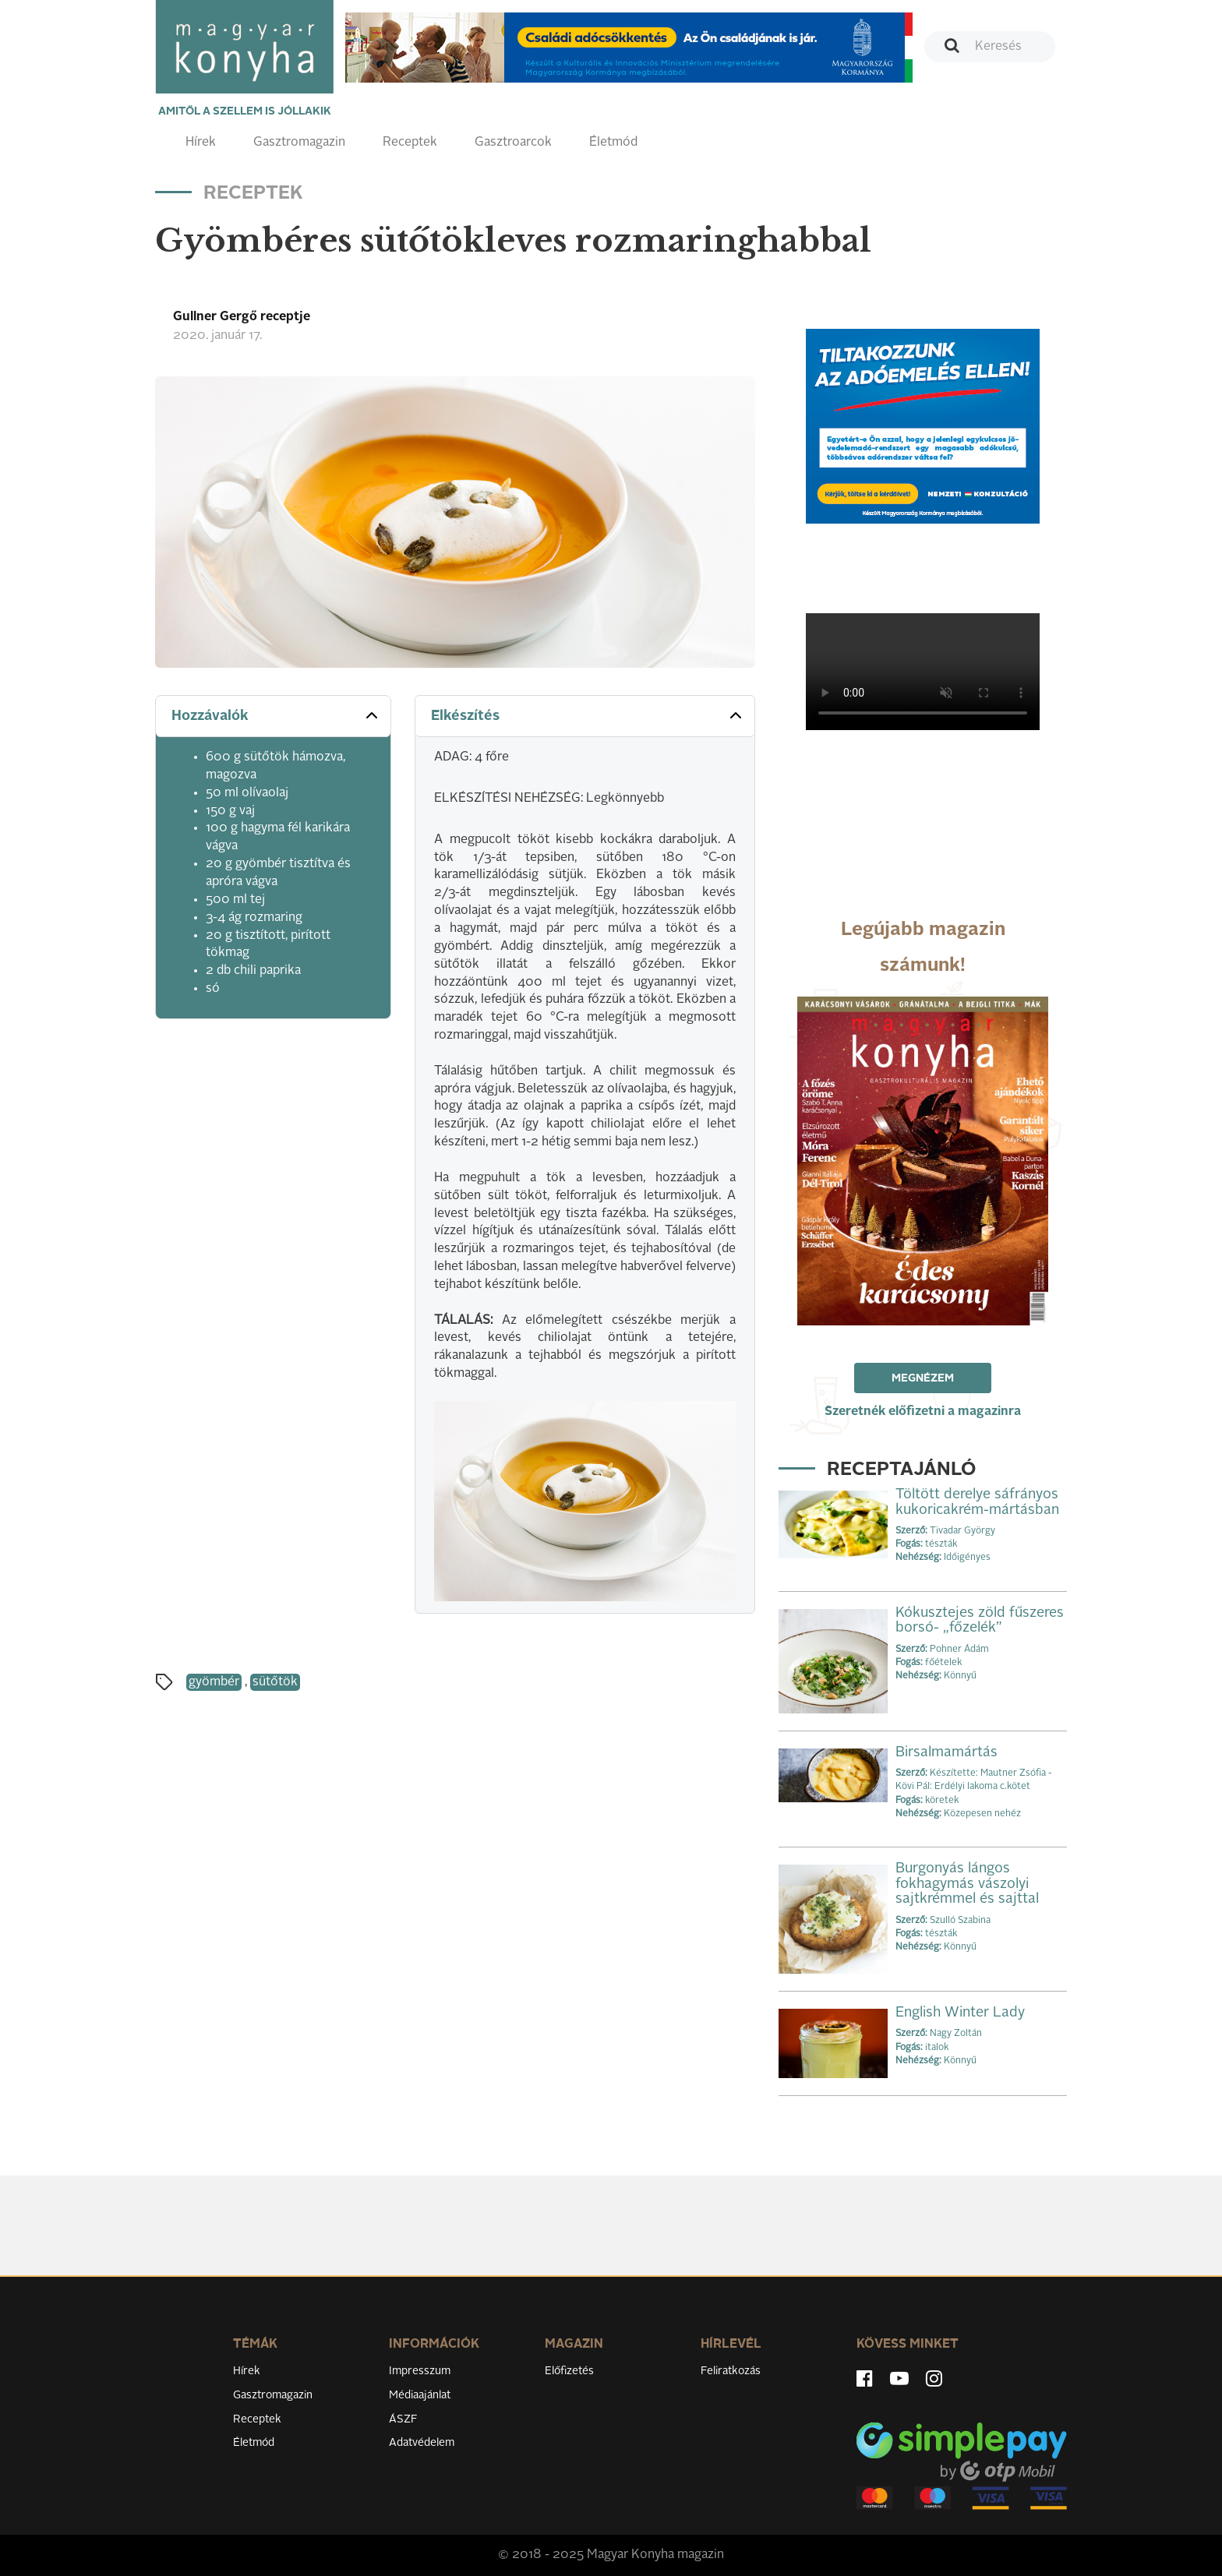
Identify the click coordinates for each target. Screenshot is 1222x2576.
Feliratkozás (731, 2371)
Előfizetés (569, 2371)
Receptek (410, 142)
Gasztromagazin (299, 142)
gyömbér (214, 1682)
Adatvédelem (421, 2442)
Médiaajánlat (419, 2395)
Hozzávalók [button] (276, 715)
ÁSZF (403, 2419)
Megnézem (923, 1378)
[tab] (273, 716)
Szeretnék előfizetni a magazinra (923, 1412)
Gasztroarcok (513, 142)
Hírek (200, 142)
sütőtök (275, 1682)
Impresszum (419, 2371)
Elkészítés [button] (588, 715)
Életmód (613, 142)
